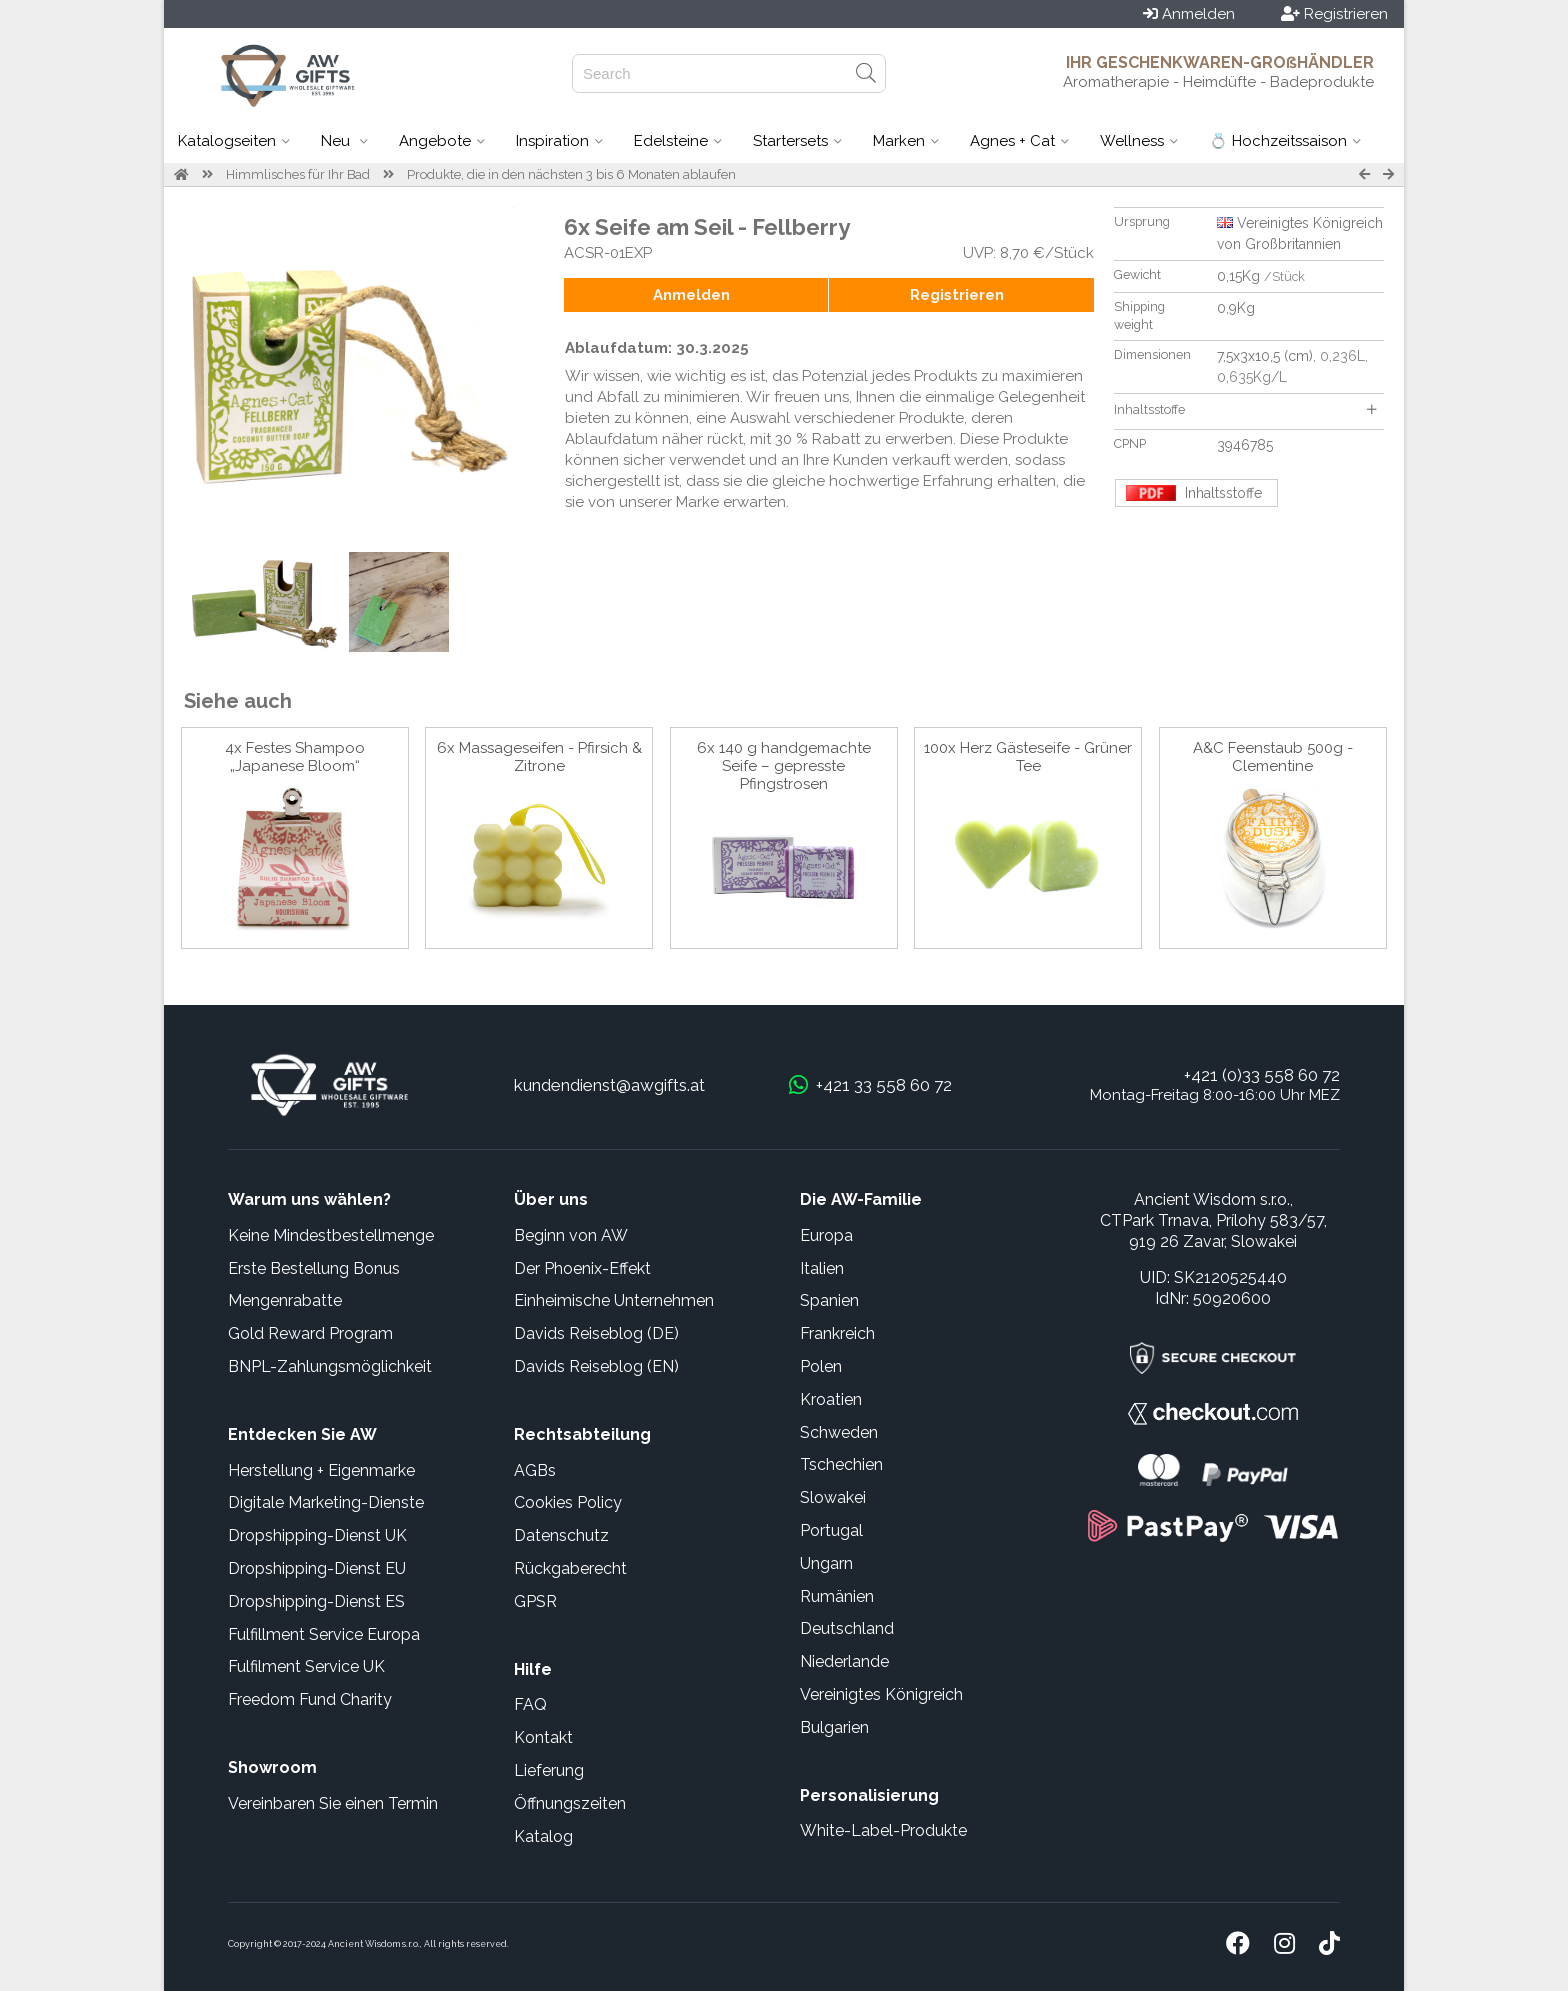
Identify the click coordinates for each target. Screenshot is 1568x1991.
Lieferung (549, 1770)
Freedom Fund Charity (310, 1699)
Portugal (831, 1530)
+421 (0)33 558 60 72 (1262, 1075)
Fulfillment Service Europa (324, 1634)
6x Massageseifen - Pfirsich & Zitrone (539, 757)
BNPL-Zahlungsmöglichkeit (330, 1366)
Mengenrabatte (285, 1300)
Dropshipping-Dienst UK (317, 1535)
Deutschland (847, 1628)
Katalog (543, 1836)
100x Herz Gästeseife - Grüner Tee (1028, 757)
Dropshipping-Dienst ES (316, 1601)
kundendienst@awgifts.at (609, 1085)
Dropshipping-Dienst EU (317, 1568)
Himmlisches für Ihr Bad (298, 174)
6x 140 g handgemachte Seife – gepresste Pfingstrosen (784, 766)
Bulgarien (834, 1727)
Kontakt (543, 1737)
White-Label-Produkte (883, 1830)
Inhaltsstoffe (1245, 409)
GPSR (535, 1601)
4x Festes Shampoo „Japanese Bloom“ (295, 757)
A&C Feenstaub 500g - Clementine (1273, 757)
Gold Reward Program (310, 1333)
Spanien (829, 1300)
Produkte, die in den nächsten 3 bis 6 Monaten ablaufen (571, 174)
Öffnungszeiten (570, 1803)
